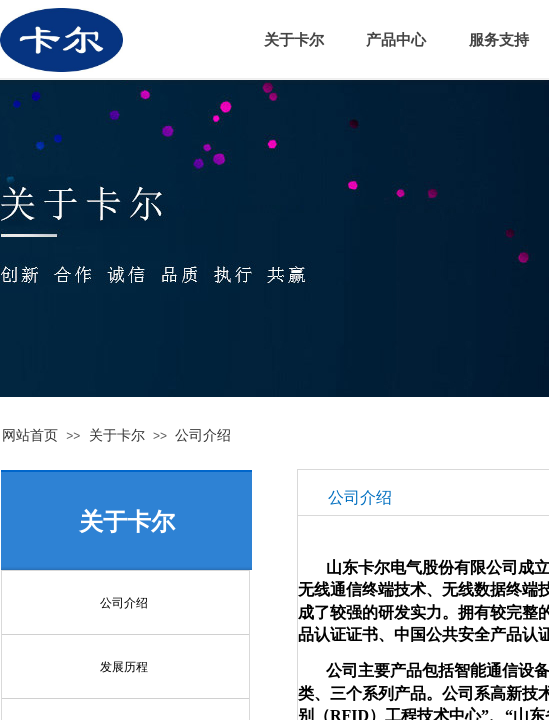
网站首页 (30, 435)
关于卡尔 (117, 435)
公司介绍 (203, 435)
